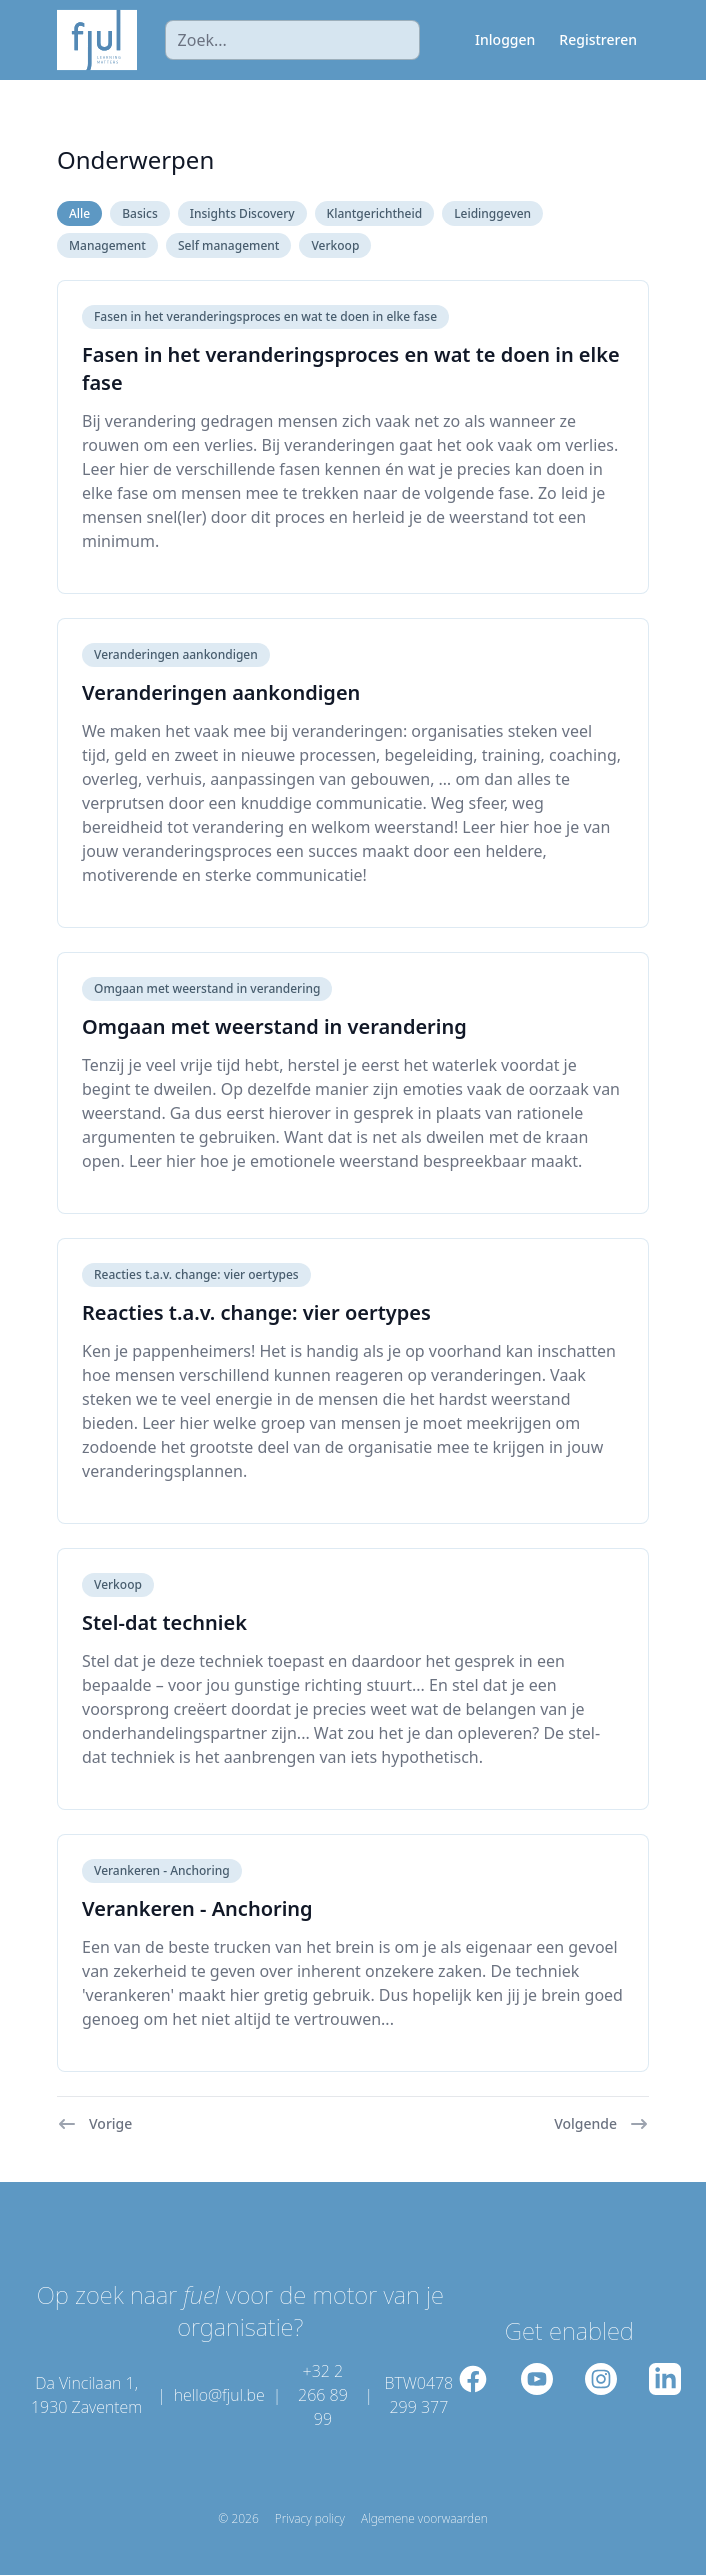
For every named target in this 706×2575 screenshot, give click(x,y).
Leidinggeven (492, 213)
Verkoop (335, 245)
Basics (140, 213)
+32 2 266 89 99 (323, 2395)
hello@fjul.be (219, 2395)
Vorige (94, 2124)
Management (107, 245)
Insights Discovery (242, 213)
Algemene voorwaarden (424, 2519)
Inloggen (505, 39)
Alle (79, 213)
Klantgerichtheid (375, 213)
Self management (228, 245)
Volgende (601, 2124)
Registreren (598, 39)
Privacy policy (310, 2519)
